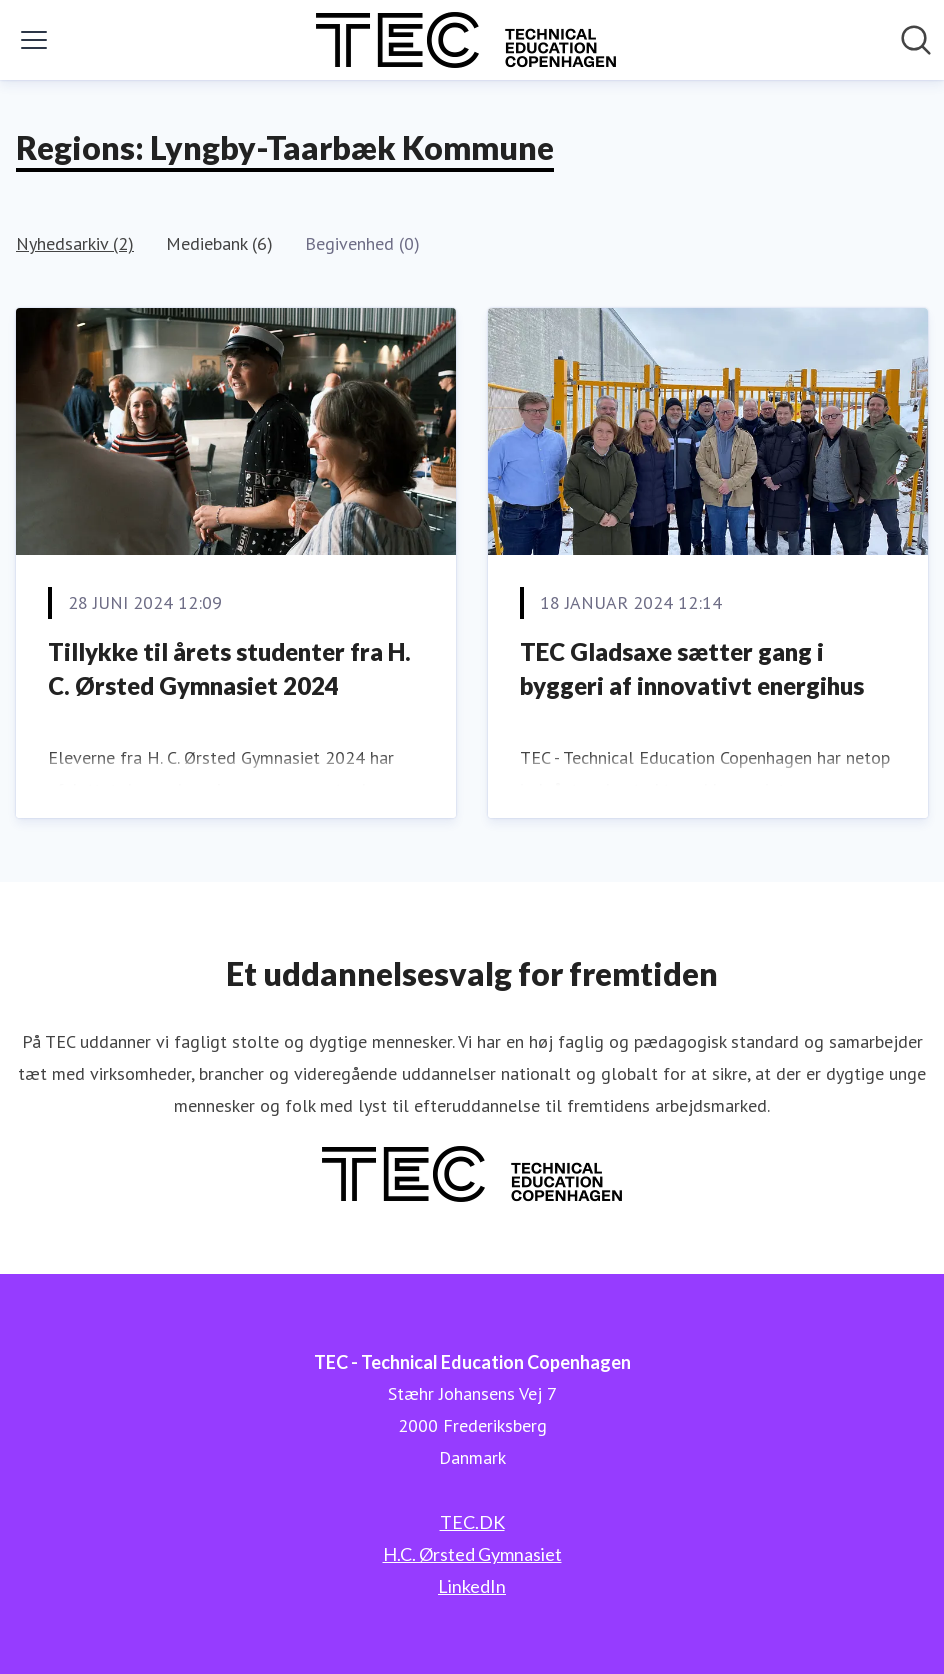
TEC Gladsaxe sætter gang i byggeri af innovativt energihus (692, 668)
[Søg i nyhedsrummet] (916, 40)
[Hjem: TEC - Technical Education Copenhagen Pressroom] (466, 40)
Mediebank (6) (219, 243)
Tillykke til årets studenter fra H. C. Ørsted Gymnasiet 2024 (229, 668)
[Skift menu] (34, 40)
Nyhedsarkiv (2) (75, 243)
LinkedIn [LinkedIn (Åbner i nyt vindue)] (472, 1586)
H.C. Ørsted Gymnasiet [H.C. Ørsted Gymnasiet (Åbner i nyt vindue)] (472, 1554)
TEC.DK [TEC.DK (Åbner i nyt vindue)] (472, 1522)
